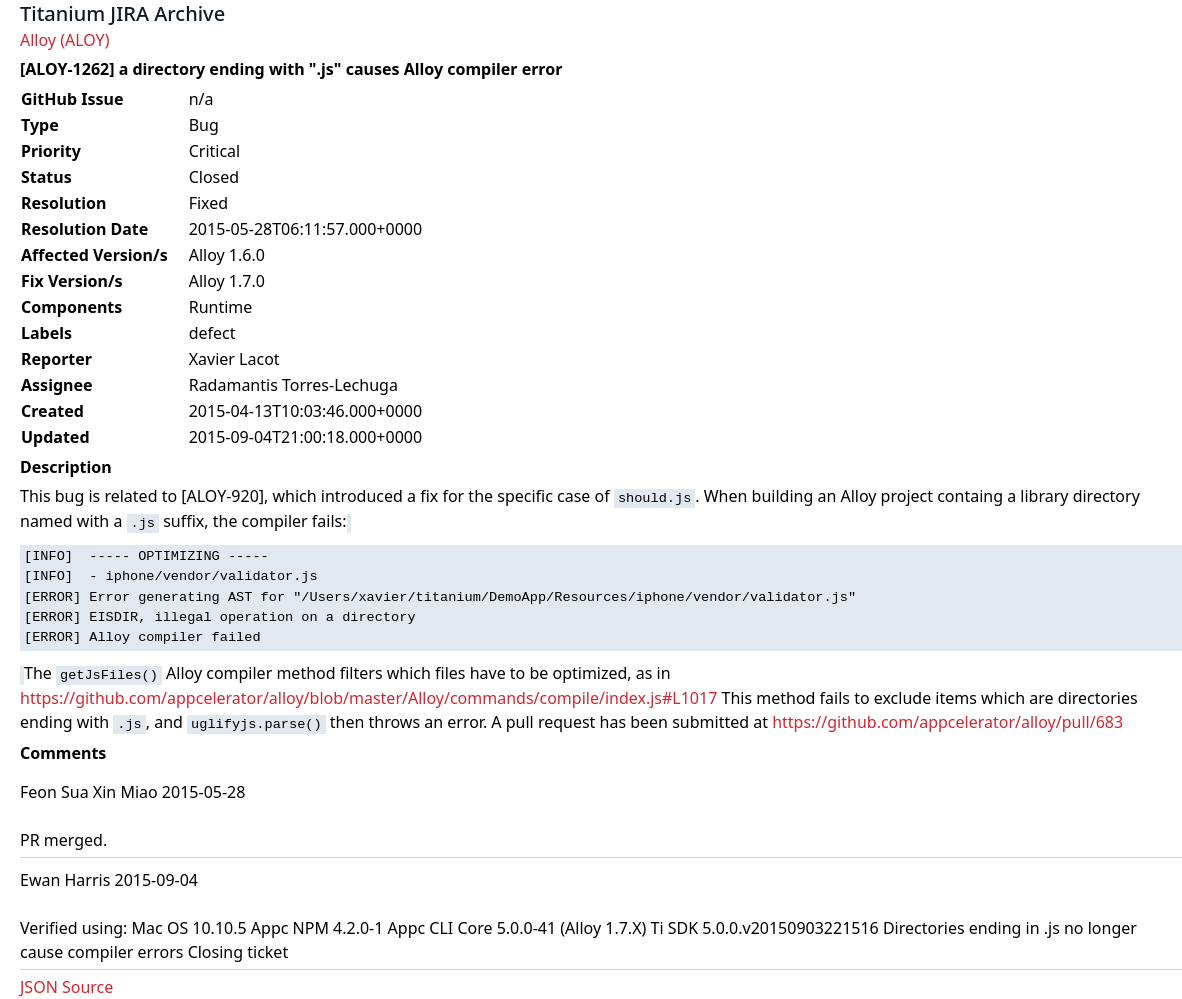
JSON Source (66, 987)
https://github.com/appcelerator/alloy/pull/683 (947, 722)
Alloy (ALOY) (64, 40)
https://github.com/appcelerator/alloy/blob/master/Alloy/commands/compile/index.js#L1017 (368, 698)
